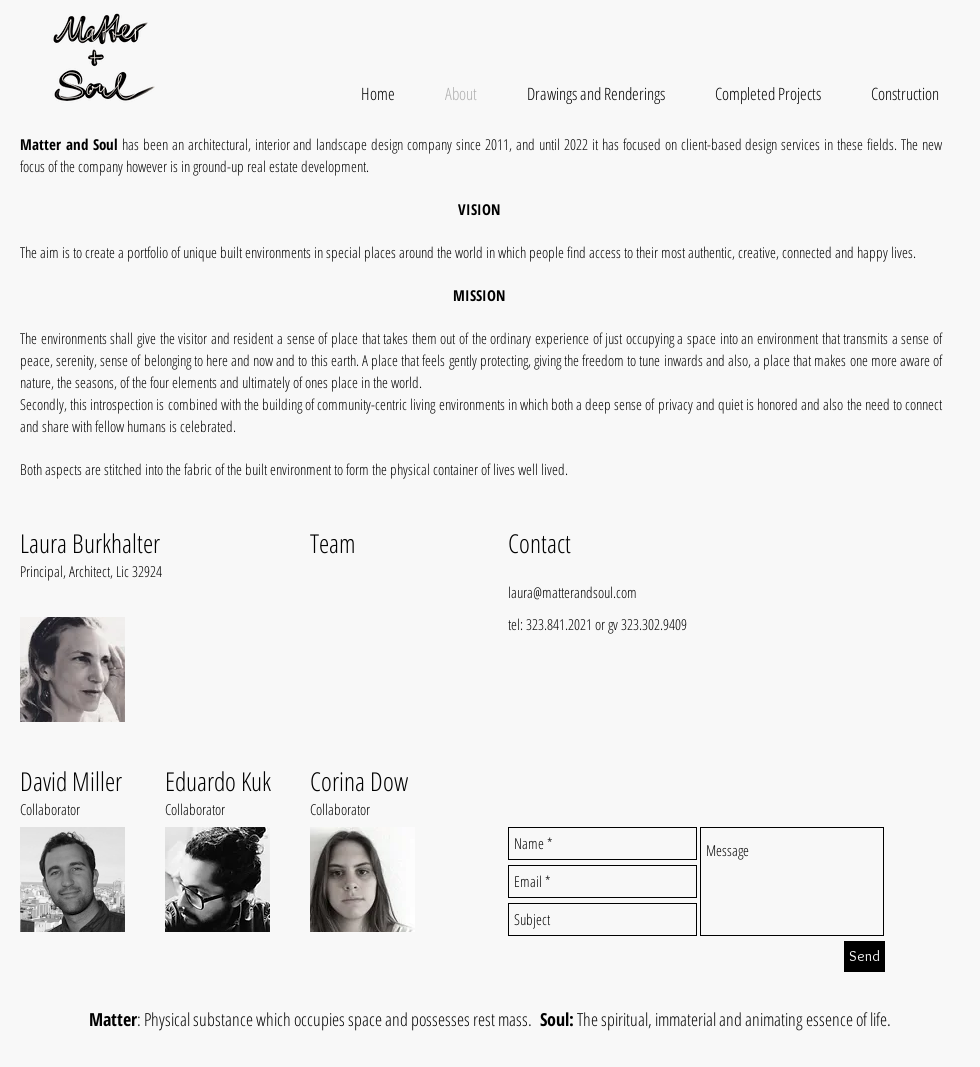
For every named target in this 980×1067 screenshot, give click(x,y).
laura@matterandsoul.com (572, 592)
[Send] (864, 956)
